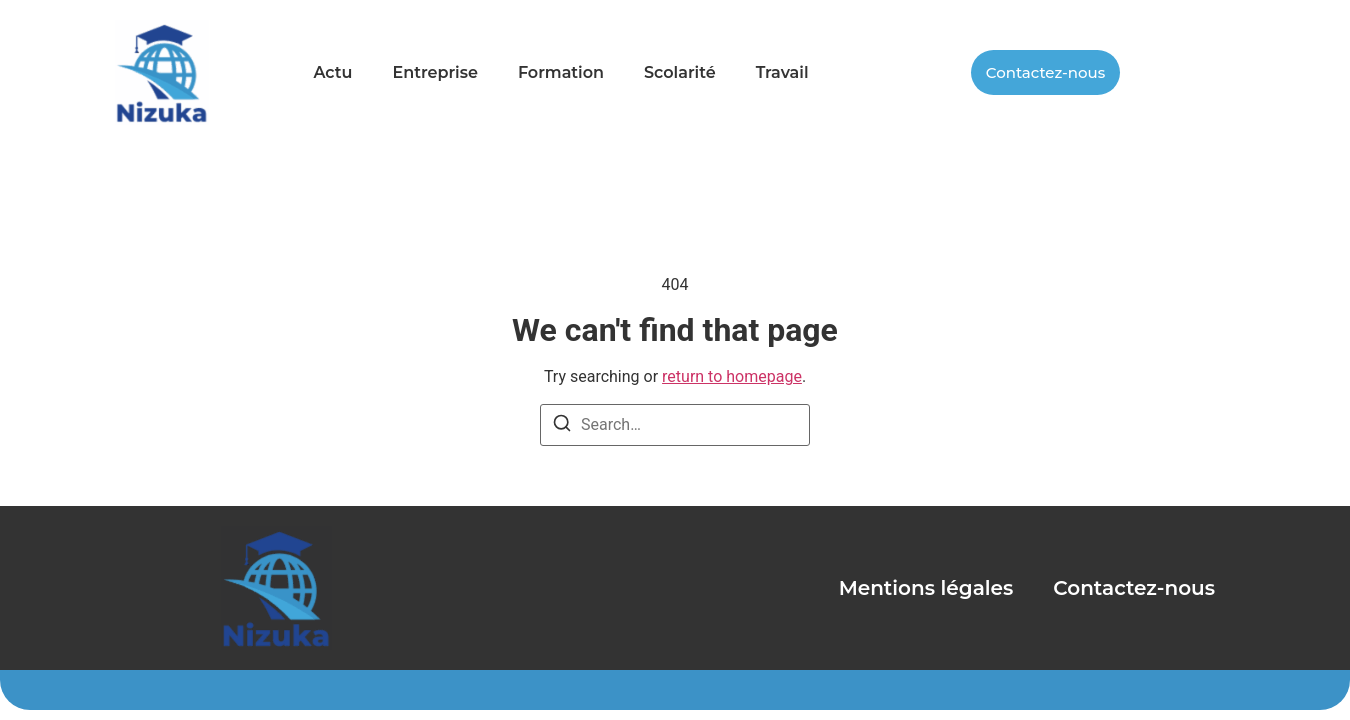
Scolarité (680, 72)
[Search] (562, 426)
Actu (332, 72)
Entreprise (434, 72)
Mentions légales (926, 588)
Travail (782, 72)
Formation (561, 72)
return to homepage (732, 376)
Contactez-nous (1134, 588)
